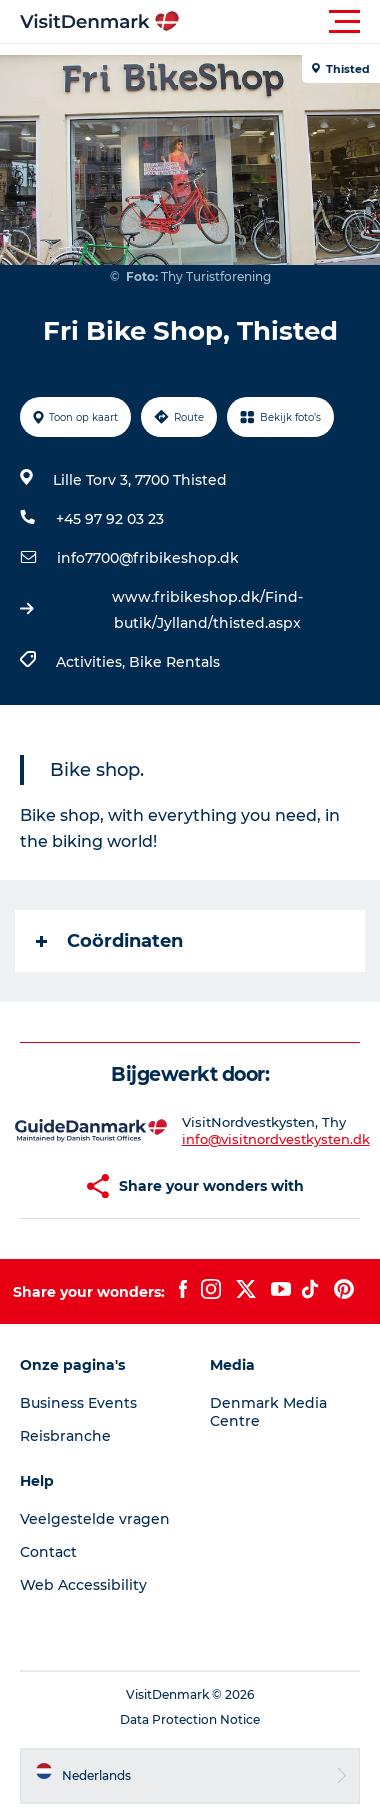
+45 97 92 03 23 (110, 519)
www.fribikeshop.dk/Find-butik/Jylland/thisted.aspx (207, 610)
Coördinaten (109, 941)
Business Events (78, 1403)
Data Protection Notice (190, 1719)
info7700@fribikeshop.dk (148, 558)
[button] (280, 22)
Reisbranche (65, 1436)
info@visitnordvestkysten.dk (276, 1139)
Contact (48, 1552)
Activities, (92, 662)
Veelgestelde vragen (95, 1519)
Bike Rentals (174, 662)
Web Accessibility (83, 1585)
